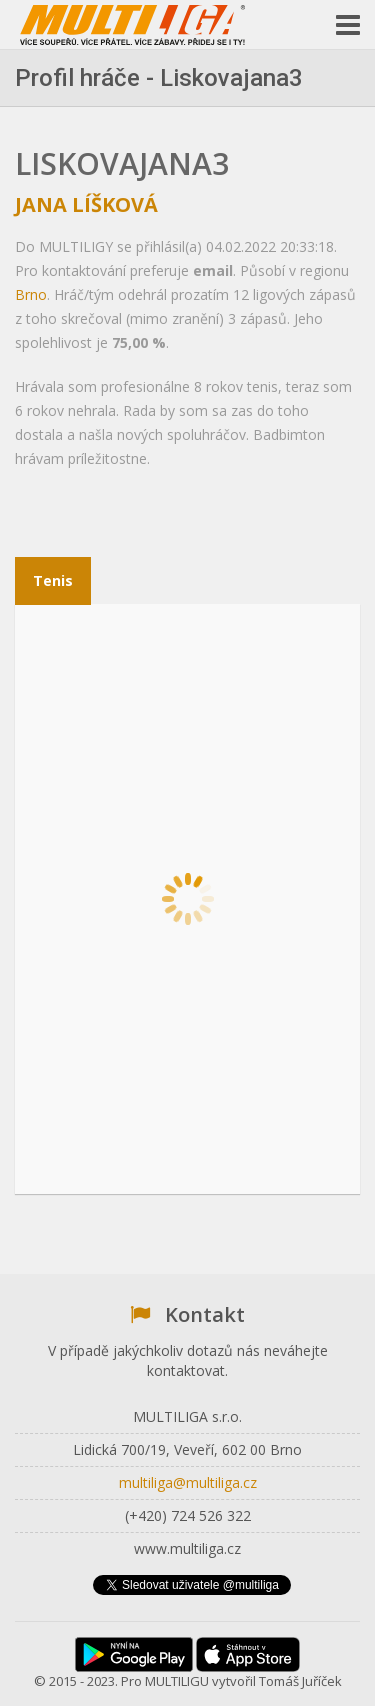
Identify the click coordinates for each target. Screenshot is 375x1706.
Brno (31, 294)
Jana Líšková (86, 204)
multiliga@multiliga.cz (188, 1482)
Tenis (53, 580)
